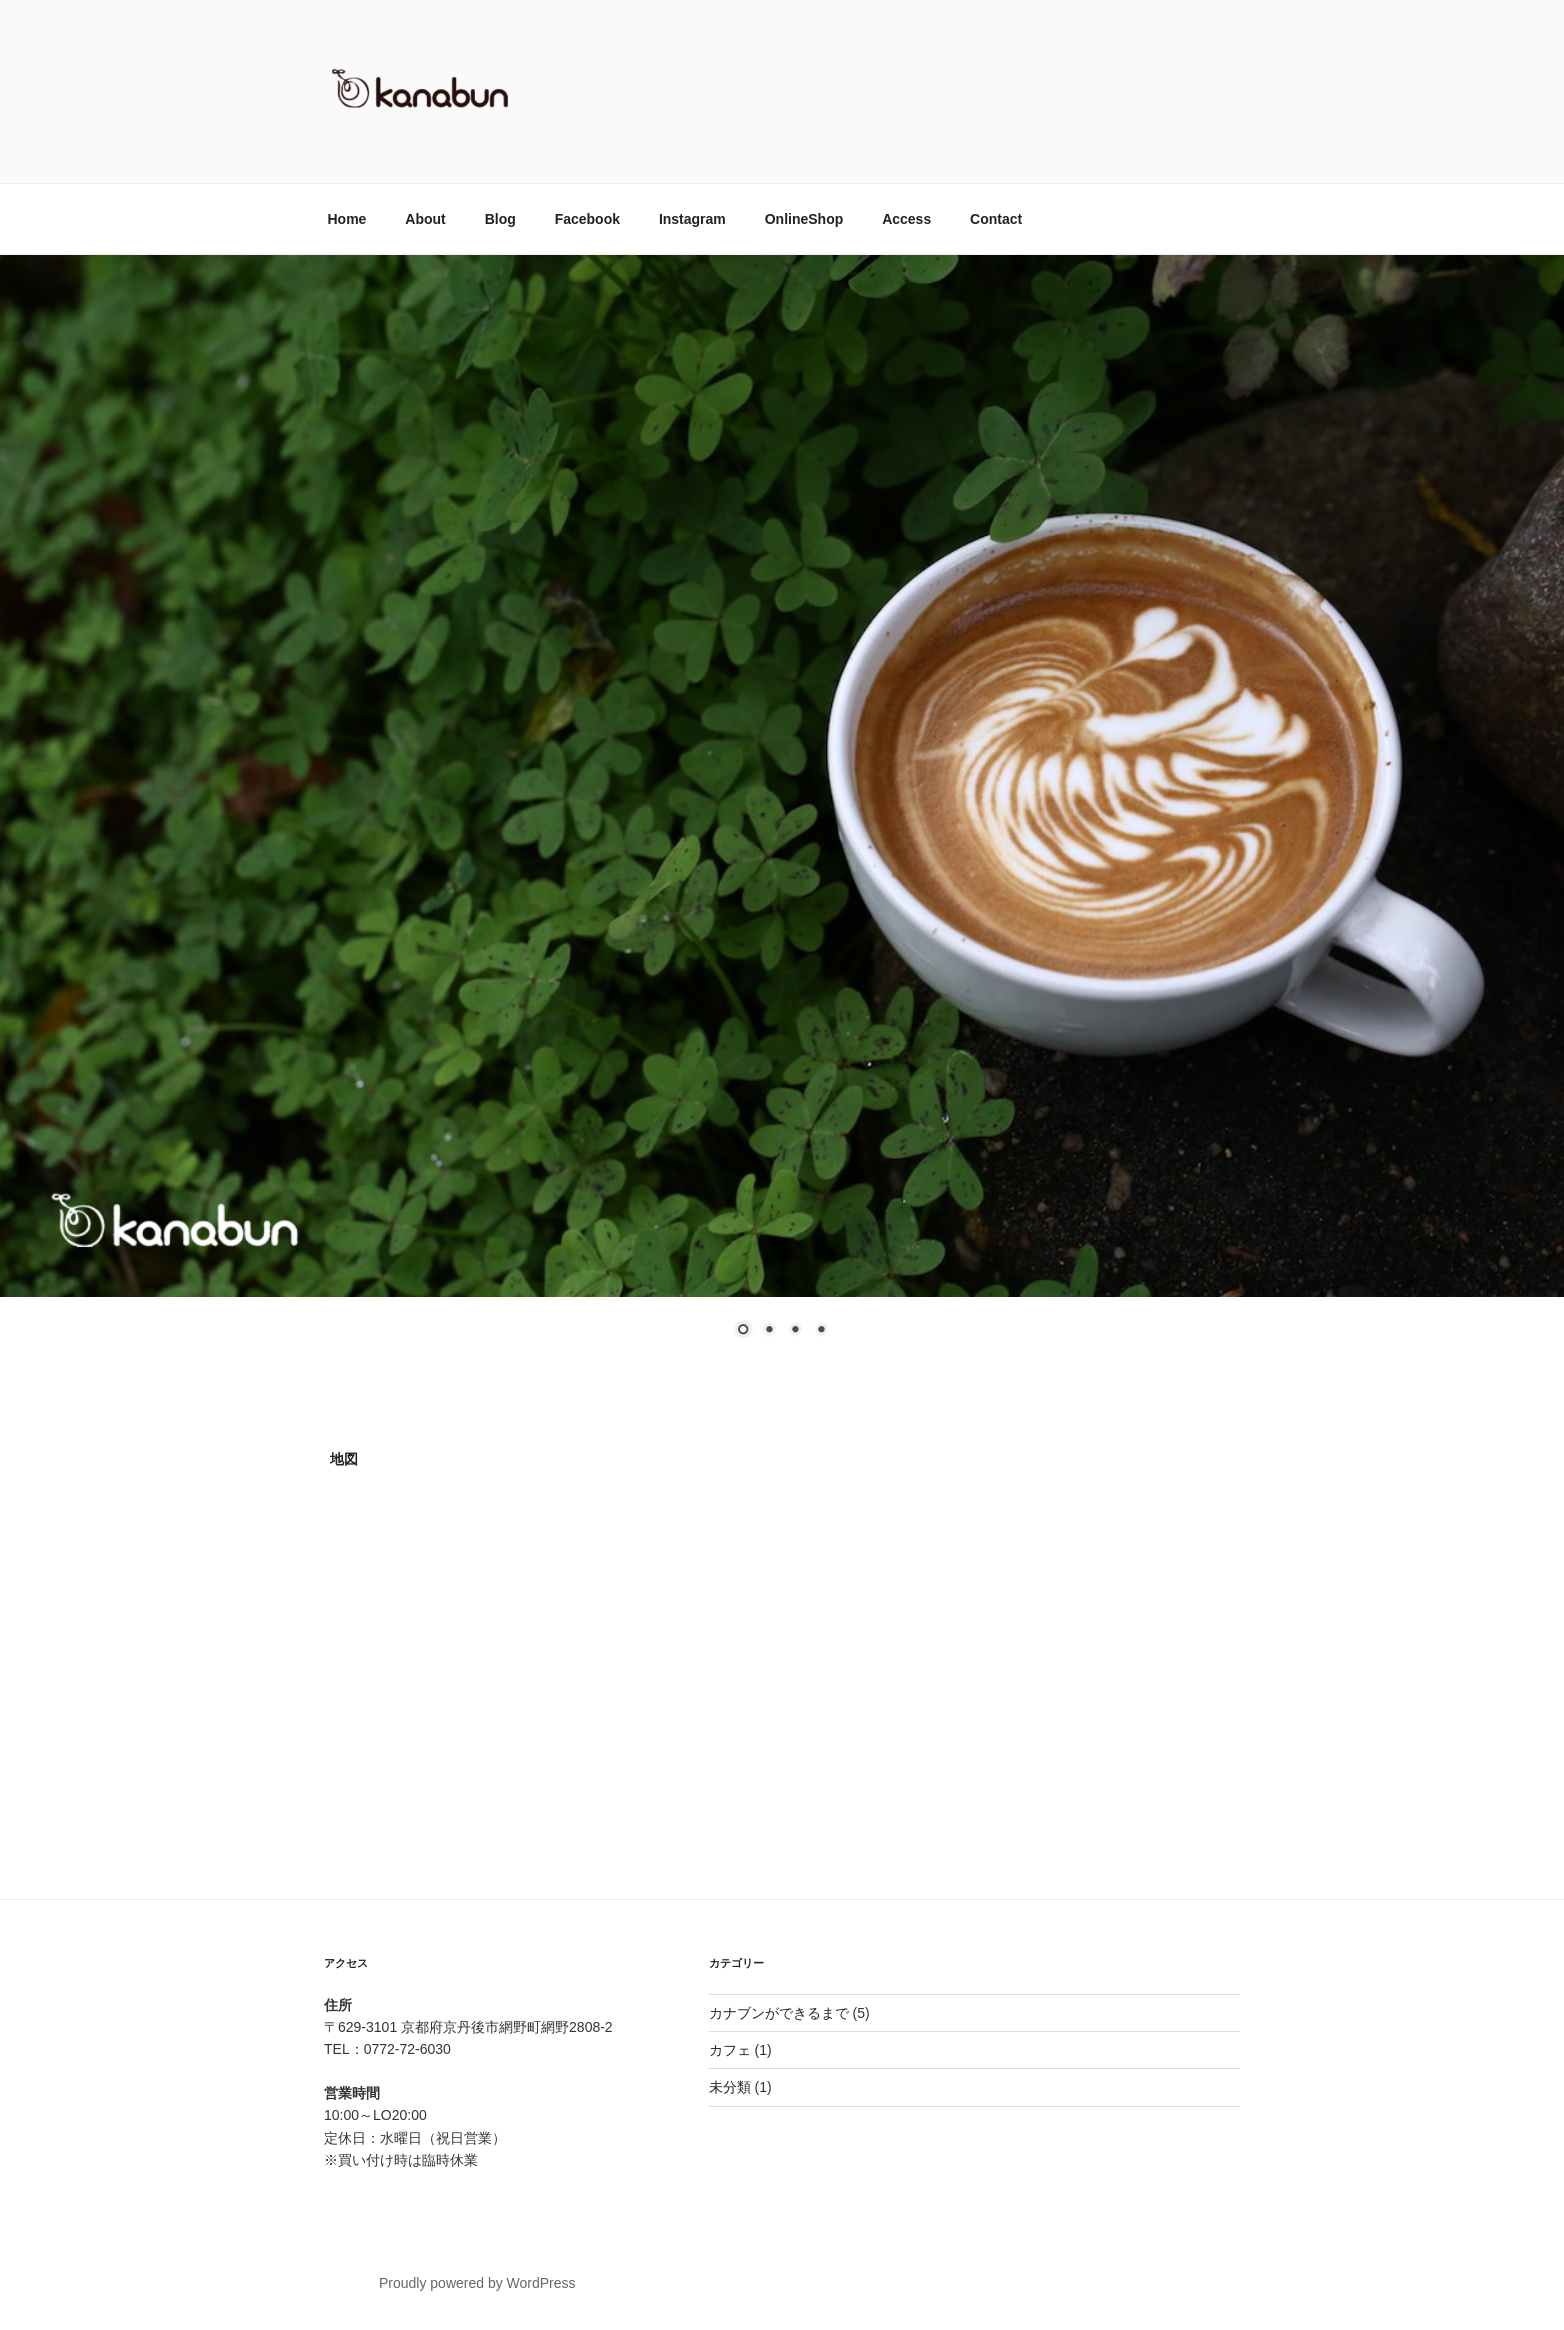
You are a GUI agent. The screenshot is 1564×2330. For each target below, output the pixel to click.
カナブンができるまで (779, 2013)
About (425, 219)
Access (906, 219)
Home (347, 219)
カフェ (730, 2050)
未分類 (730, 2087)
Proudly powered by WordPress (477, 2283)
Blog (500, 219)
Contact (996, 219)
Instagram (692, 219)
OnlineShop (804, 219)
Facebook (587, 219)
